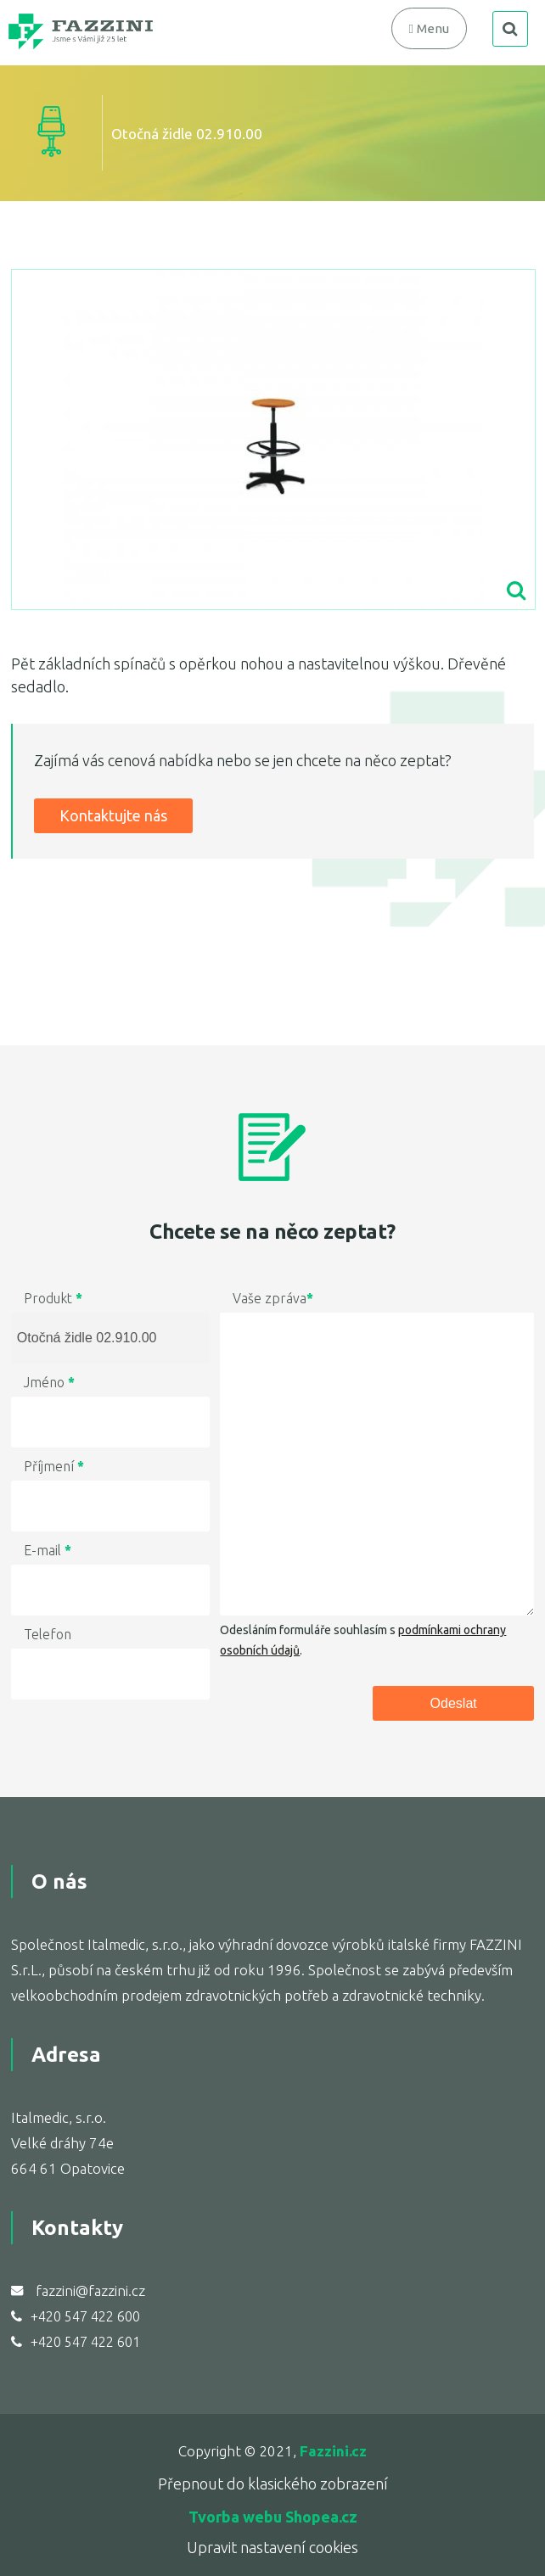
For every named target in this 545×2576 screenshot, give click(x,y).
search (510, 29)
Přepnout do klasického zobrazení (273, 2483)
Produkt (53, 1298)
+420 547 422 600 (85, 2316)
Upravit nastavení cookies (272, 2547)
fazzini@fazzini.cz (90, 2290)
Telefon (47, 1634)
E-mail (47, 1550)
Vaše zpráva (273, 1298)
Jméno (49, 1382)
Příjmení (54, 1466)
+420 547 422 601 (85, 2341)
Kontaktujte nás (113, 815)
